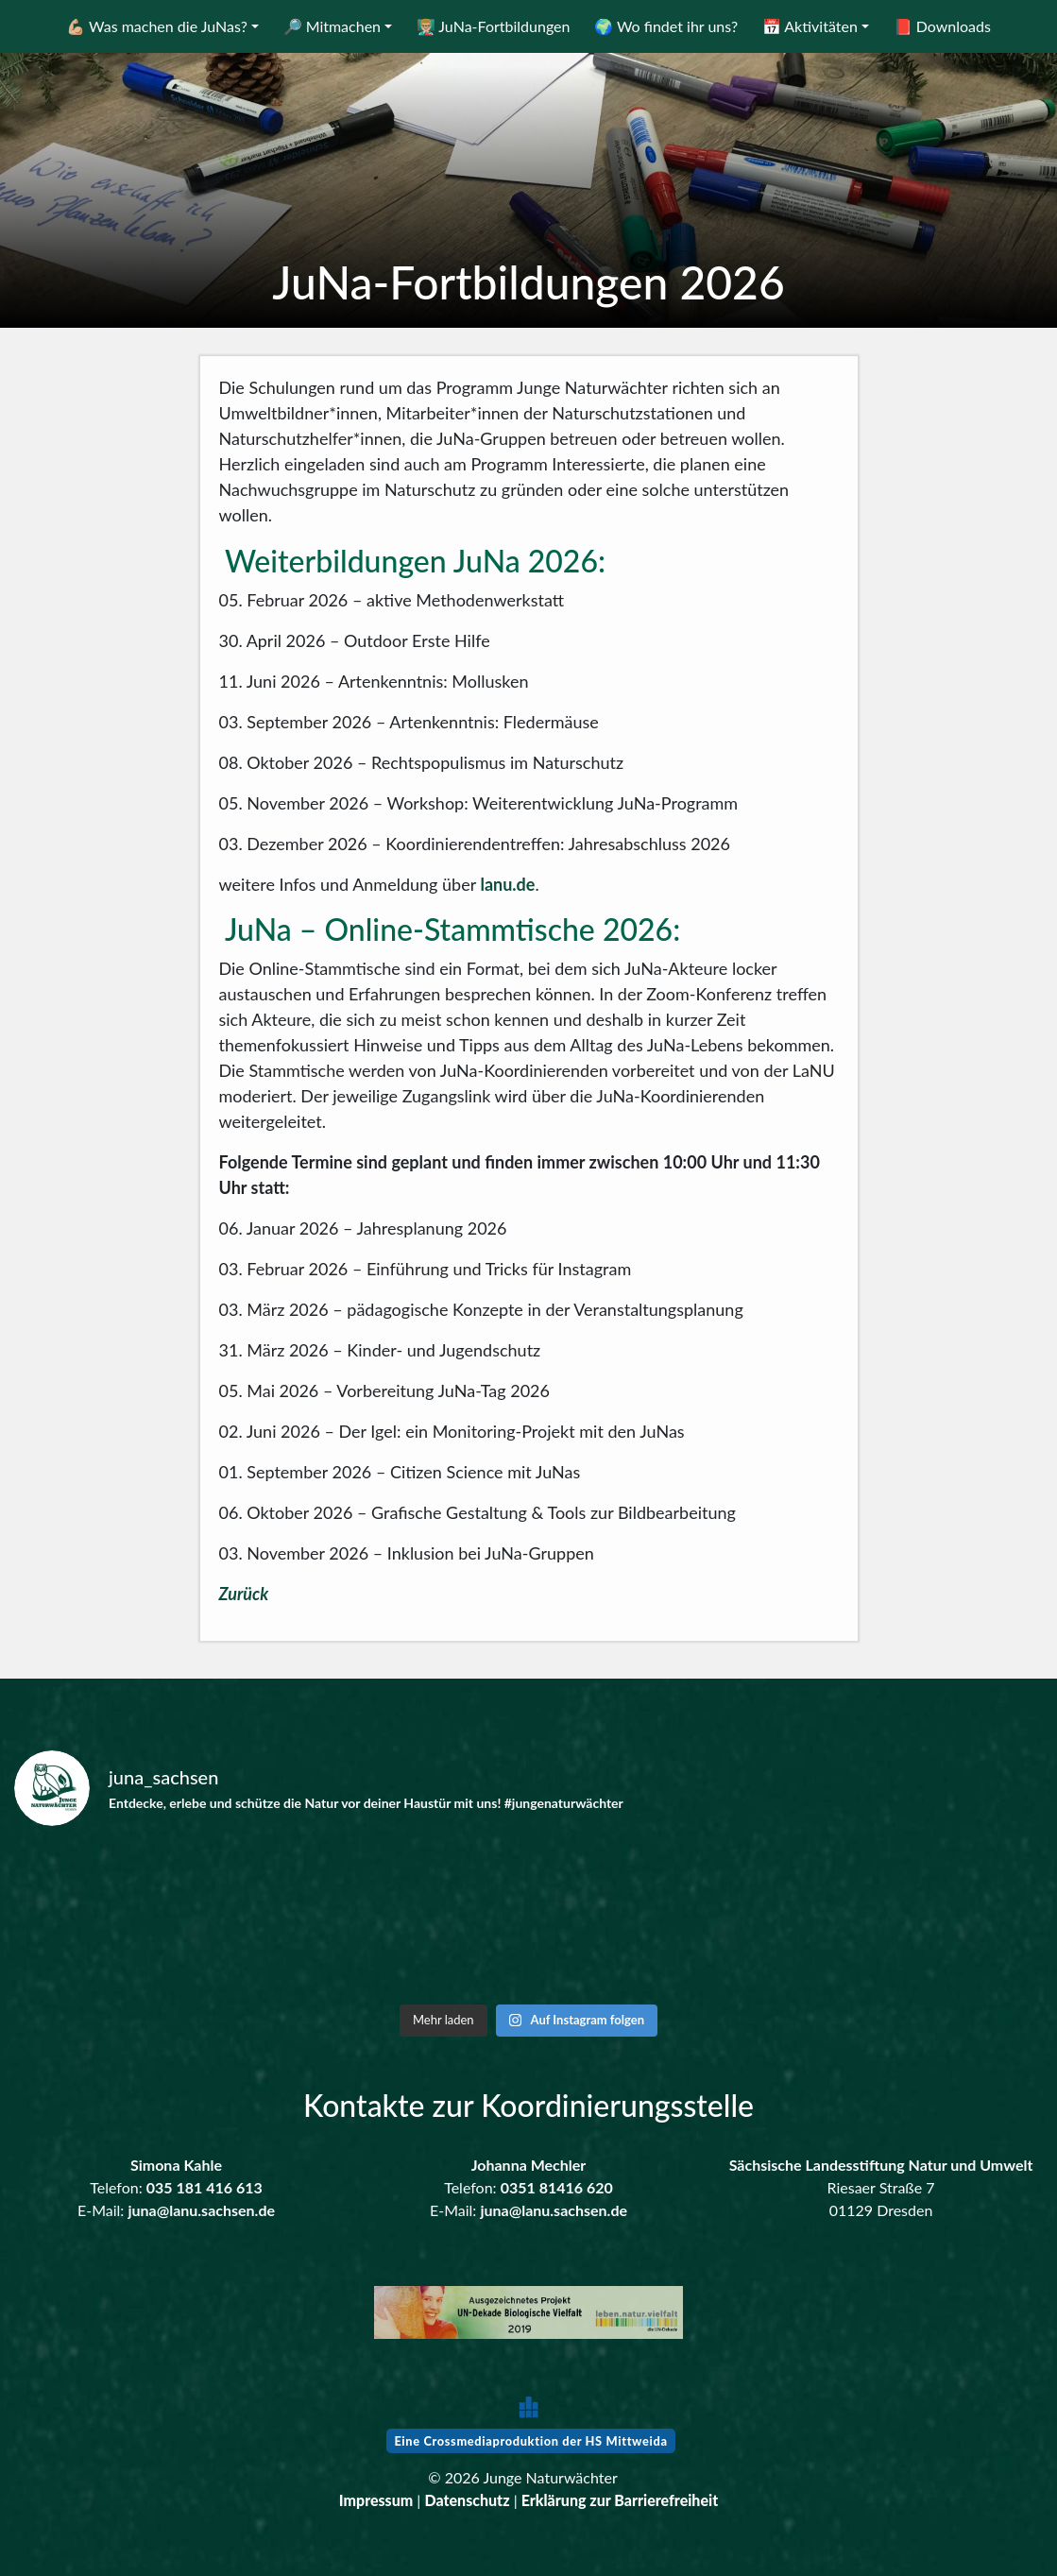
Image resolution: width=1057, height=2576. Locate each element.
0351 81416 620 (557, 2187)
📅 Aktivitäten (810, 26)
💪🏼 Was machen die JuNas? (156, 26)
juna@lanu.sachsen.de (201, 2210)
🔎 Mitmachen (332, 26)
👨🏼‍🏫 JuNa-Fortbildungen (494, 26)
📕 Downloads (942, 26)
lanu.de (507, 884)
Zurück (244, 1593)
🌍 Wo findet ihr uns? (666, 26)
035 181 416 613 (204, 2187)
